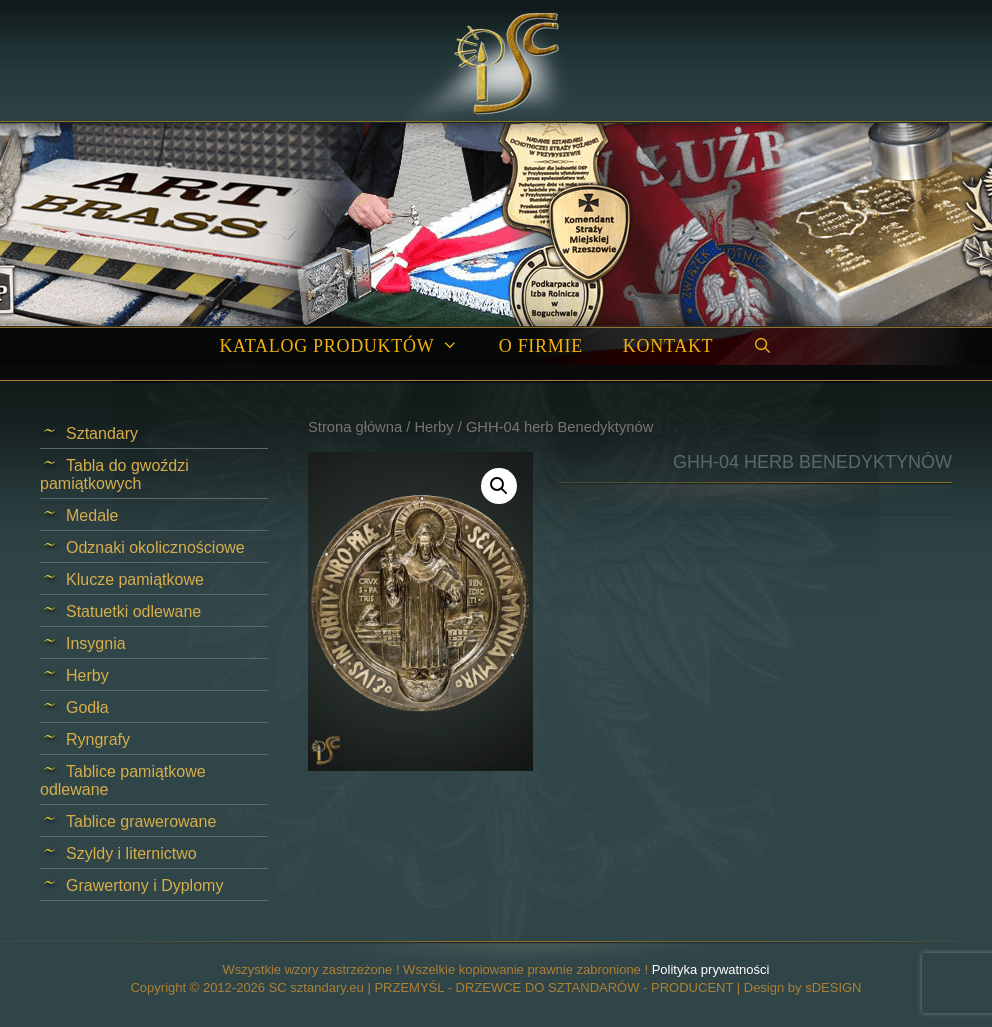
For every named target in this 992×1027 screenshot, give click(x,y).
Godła (87, 707)
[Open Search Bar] (762, 346)
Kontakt (668, 346)
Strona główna (355, 427)
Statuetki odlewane (133, 611)
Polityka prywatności (711, 969)
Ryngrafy (98, 739)
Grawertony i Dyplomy (144, 885)
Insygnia (96, 643)
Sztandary (102, 433)
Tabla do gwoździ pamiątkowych (114, 474)
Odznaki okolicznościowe (155, 547)
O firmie (541, 346)
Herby (433, 427)
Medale (92, 515)
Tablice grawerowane (141, 821)
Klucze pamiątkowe (135, 579)
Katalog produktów (348, 346)
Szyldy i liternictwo (131, 853)
